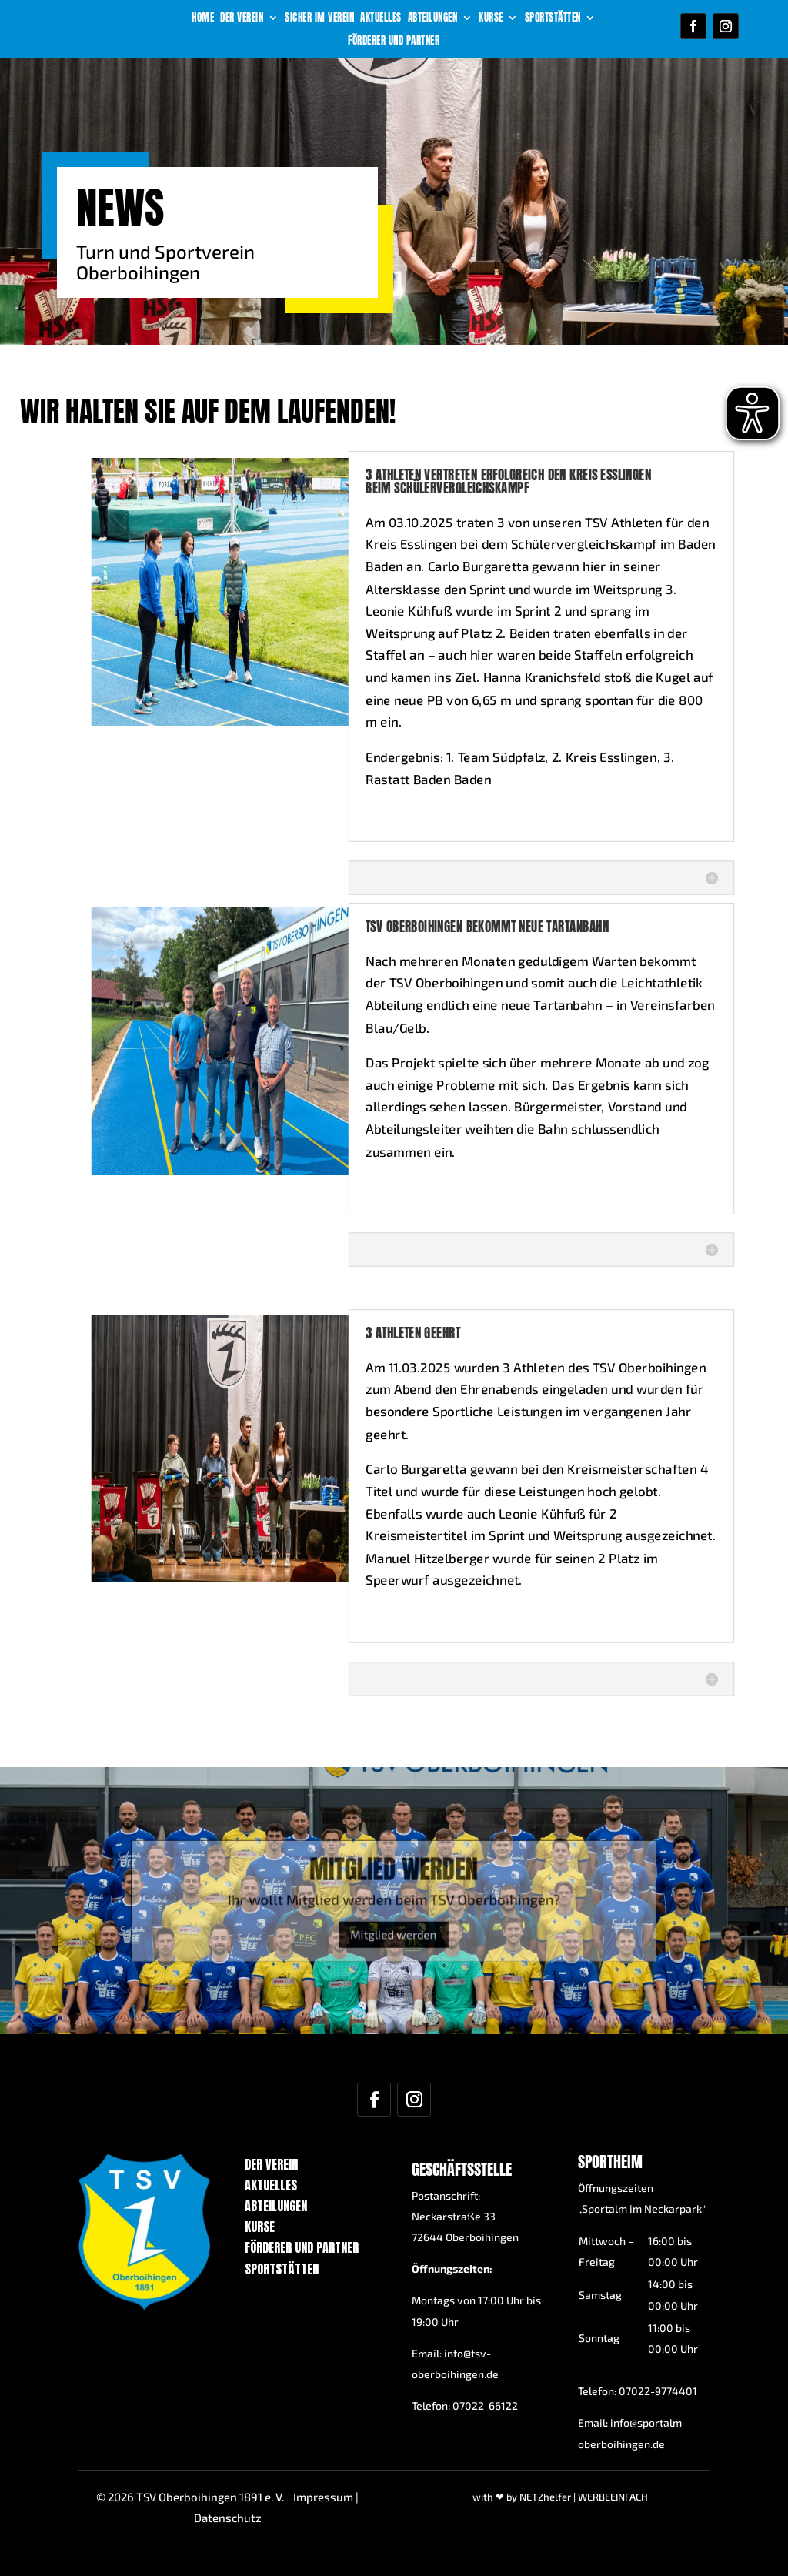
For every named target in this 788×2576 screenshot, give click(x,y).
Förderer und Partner (393, 41)
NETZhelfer (545, 2497)
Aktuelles (381, 18)
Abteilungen (433, 18)
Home (203, 18)
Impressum (323, 2497)
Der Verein (241, 18)
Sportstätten (553, 18)
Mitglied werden (394, 1921)
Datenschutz (228, 2517)
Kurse (491, 18)
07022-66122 (485, 2405)
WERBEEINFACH (613, 2497)
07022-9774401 (658, 2390)
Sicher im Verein (319, 18)
